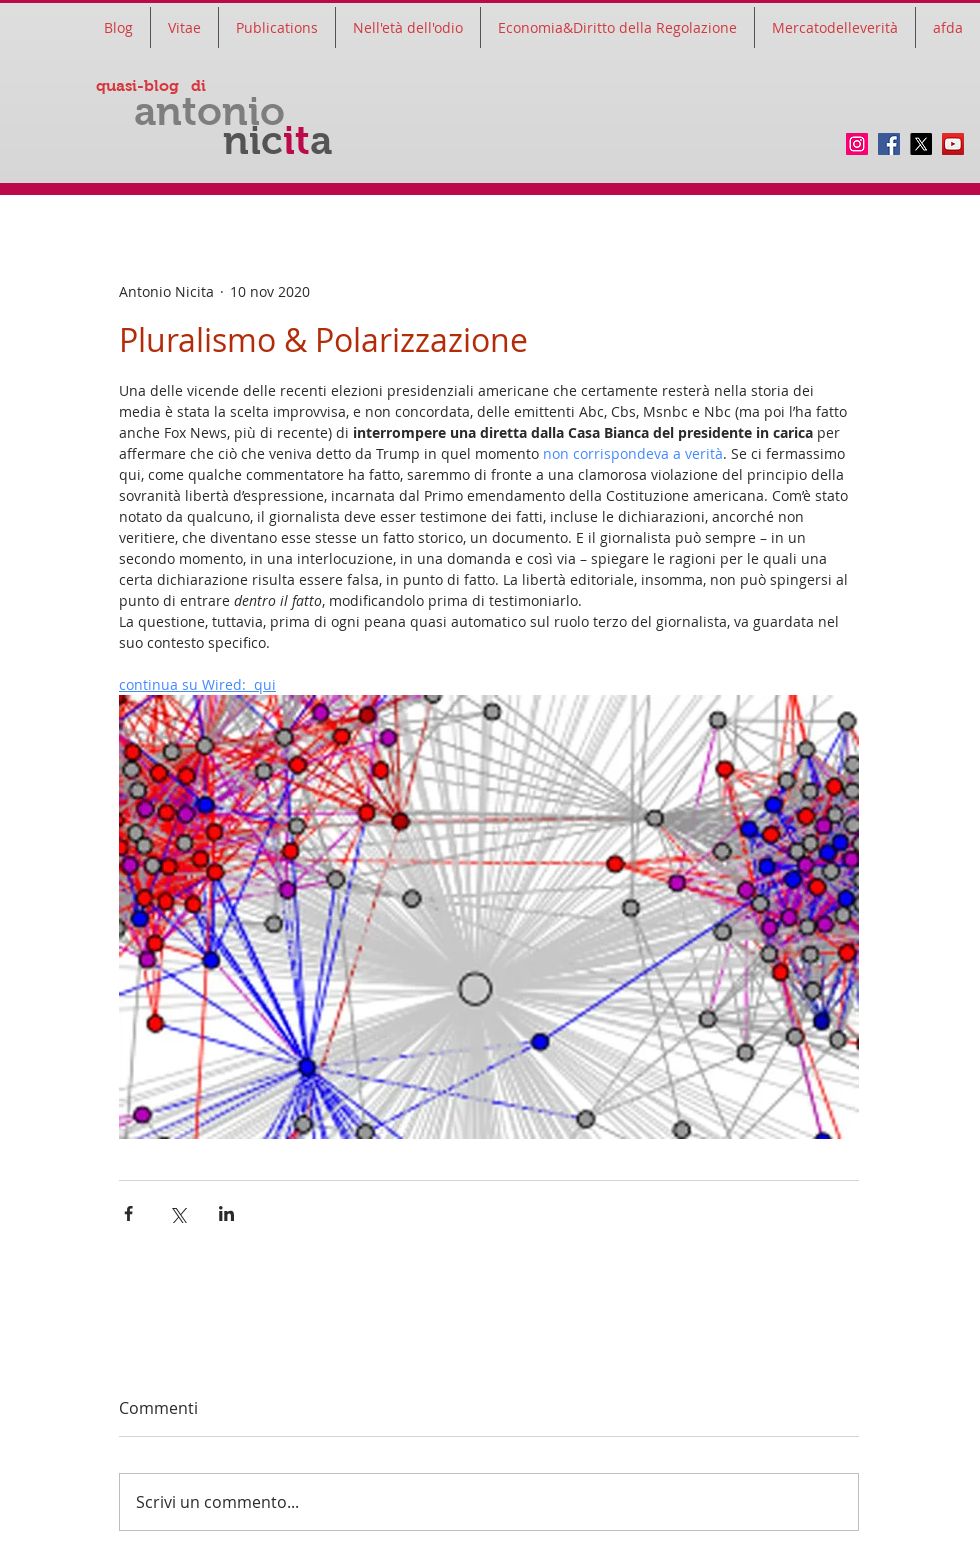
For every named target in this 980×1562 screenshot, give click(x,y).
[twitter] (921, 144)
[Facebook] (889, 144)
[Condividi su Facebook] (128, 1213)
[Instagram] (857, 144)
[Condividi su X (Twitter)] (177, 1213)
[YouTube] (953, 144)
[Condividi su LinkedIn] (226, 1213)
